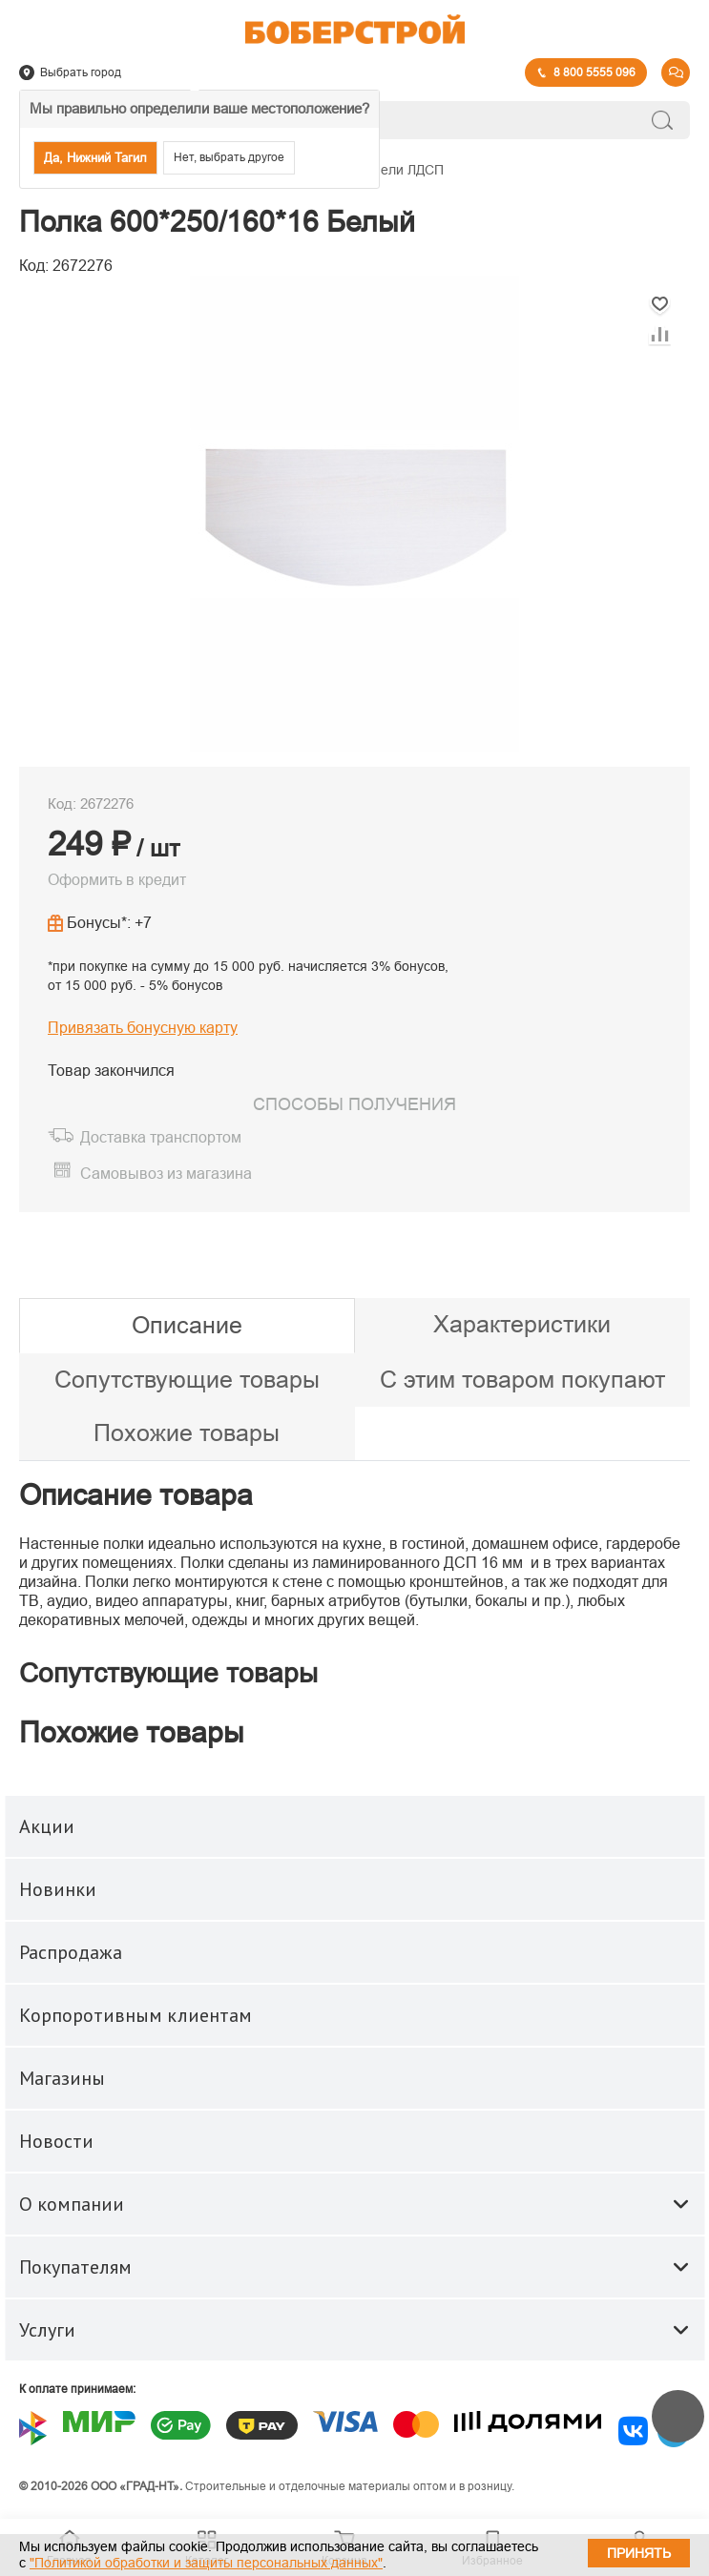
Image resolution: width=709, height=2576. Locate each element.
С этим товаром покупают (522, 1379)
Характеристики (522, 1323)
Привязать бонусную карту (143, 1028)
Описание (187, 1324)
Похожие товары (187, 1432)
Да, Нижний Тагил (95, 158)
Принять (639, 2553)
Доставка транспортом (160, 1137)
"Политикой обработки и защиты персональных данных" (206, 2562)
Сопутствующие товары (187, 1379)
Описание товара (136, 1495)
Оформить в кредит (117, 880)
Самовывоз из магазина (166, 1173)
